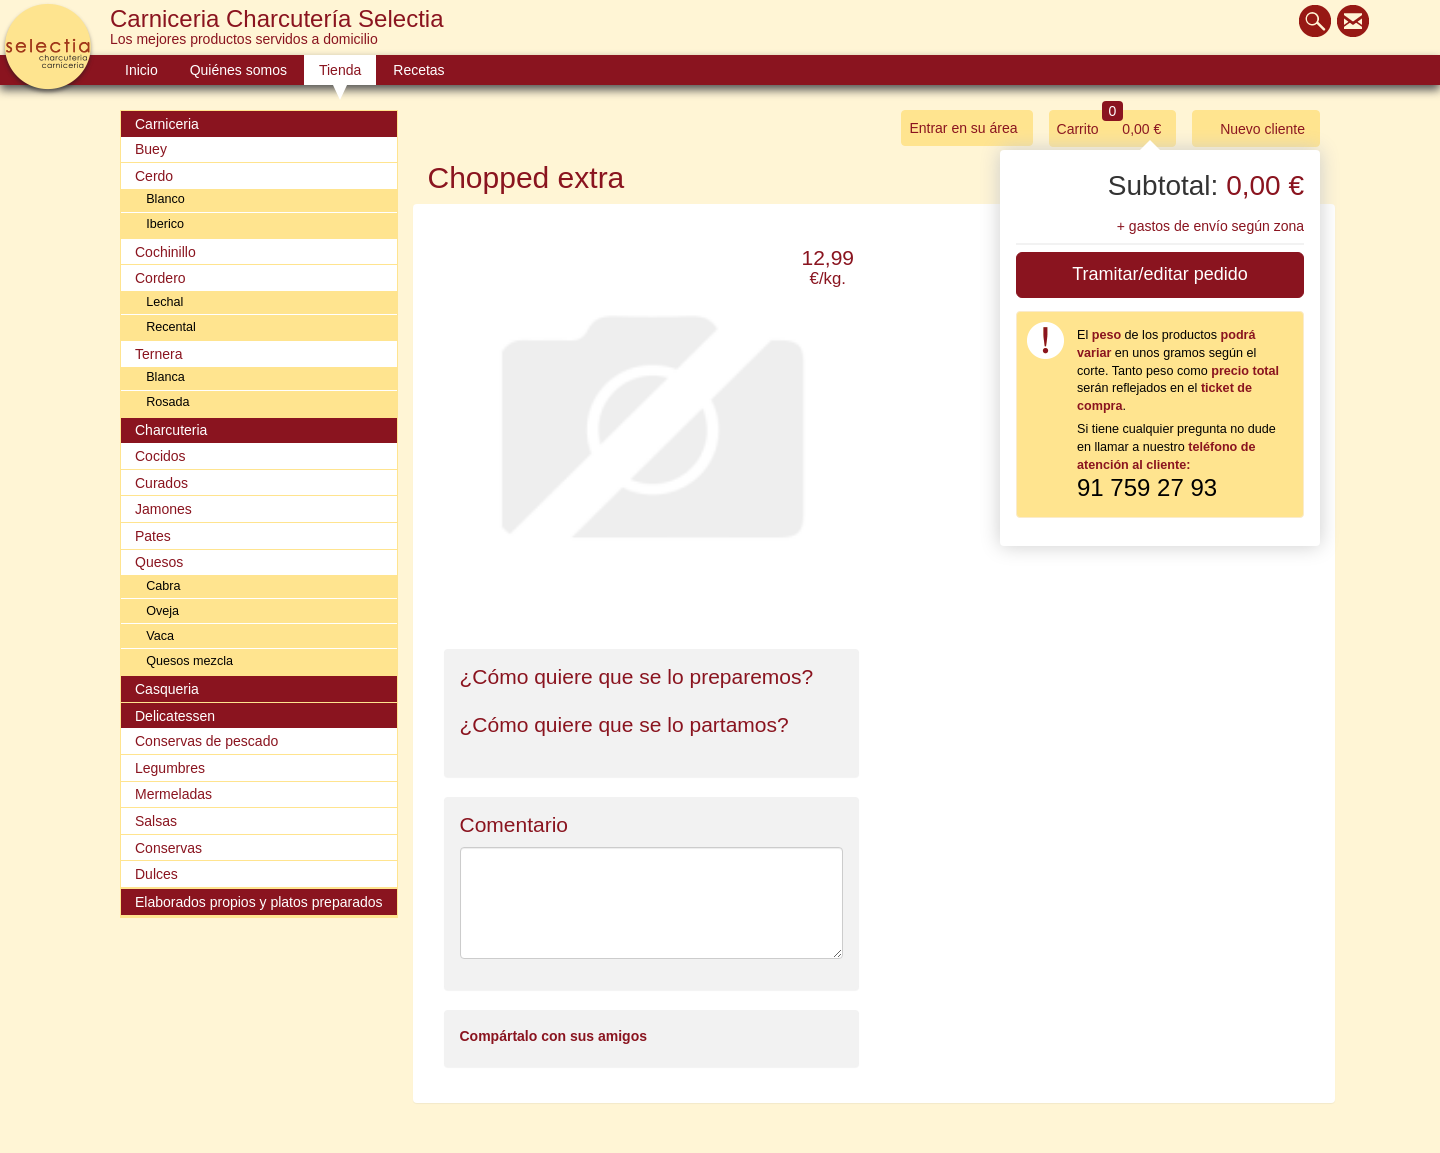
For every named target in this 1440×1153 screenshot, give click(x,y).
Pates (153, 536)
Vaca (160, 636)
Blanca (165, 377)
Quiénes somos (238, 70)
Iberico (165, 224)
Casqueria (167, 689)
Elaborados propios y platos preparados (259, 902)
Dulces (156, 874)
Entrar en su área (963, 128)
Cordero (160, 278)
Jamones (163, 509)
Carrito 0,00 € (1109, 123)
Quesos (159, 562)
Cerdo (154, 176)
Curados (161, 483)
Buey (151, 149)
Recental (171, 327)
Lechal (164, 302)
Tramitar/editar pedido (1159, 274)
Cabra (163, 586)
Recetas (418, 70)
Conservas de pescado (206, 741)
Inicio (141, 70)
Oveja (162, 611)
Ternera (158, 354)
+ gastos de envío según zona (1210, 226)
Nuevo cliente (1252, 127)
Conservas (168, 848)
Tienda (340, 70)
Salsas (156, 821)
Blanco (165, 199)
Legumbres (170, 768)
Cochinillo (165, 252)
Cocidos (160, 456)
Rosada (167, 402)
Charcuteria (171, 430)
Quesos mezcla (189, 661)
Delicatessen (175, 716)
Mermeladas (173, 794)
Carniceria (167, 124)
